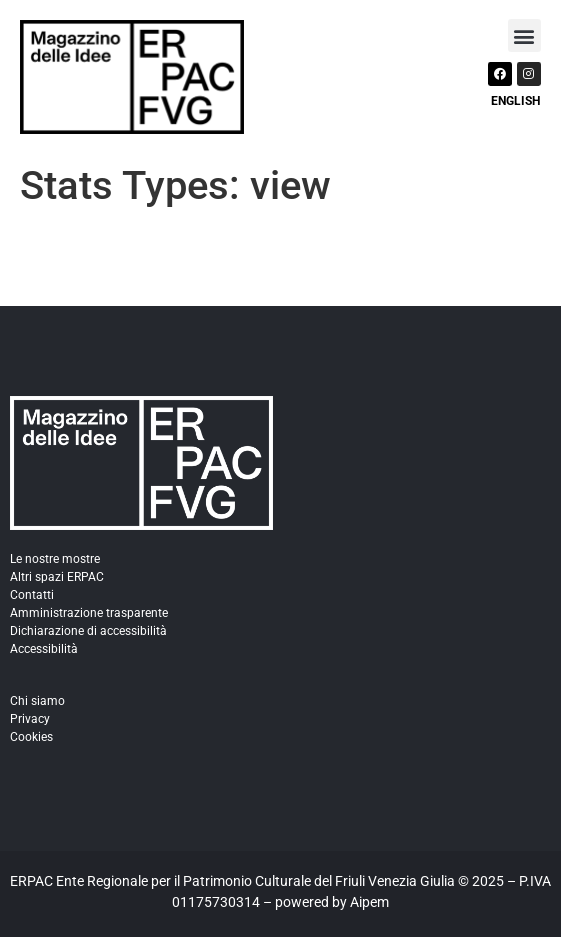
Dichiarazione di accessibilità (88, 631)
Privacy (30, 719)
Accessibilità (44, 649)
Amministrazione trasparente (89, 613)
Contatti (32, 595)
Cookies (31, 737)
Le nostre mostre (55, 559)
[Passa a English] (513, 98)
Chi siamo (37, 701)
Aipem (369, 902)
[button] (524, 35)
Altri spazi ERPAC (57, 577)
